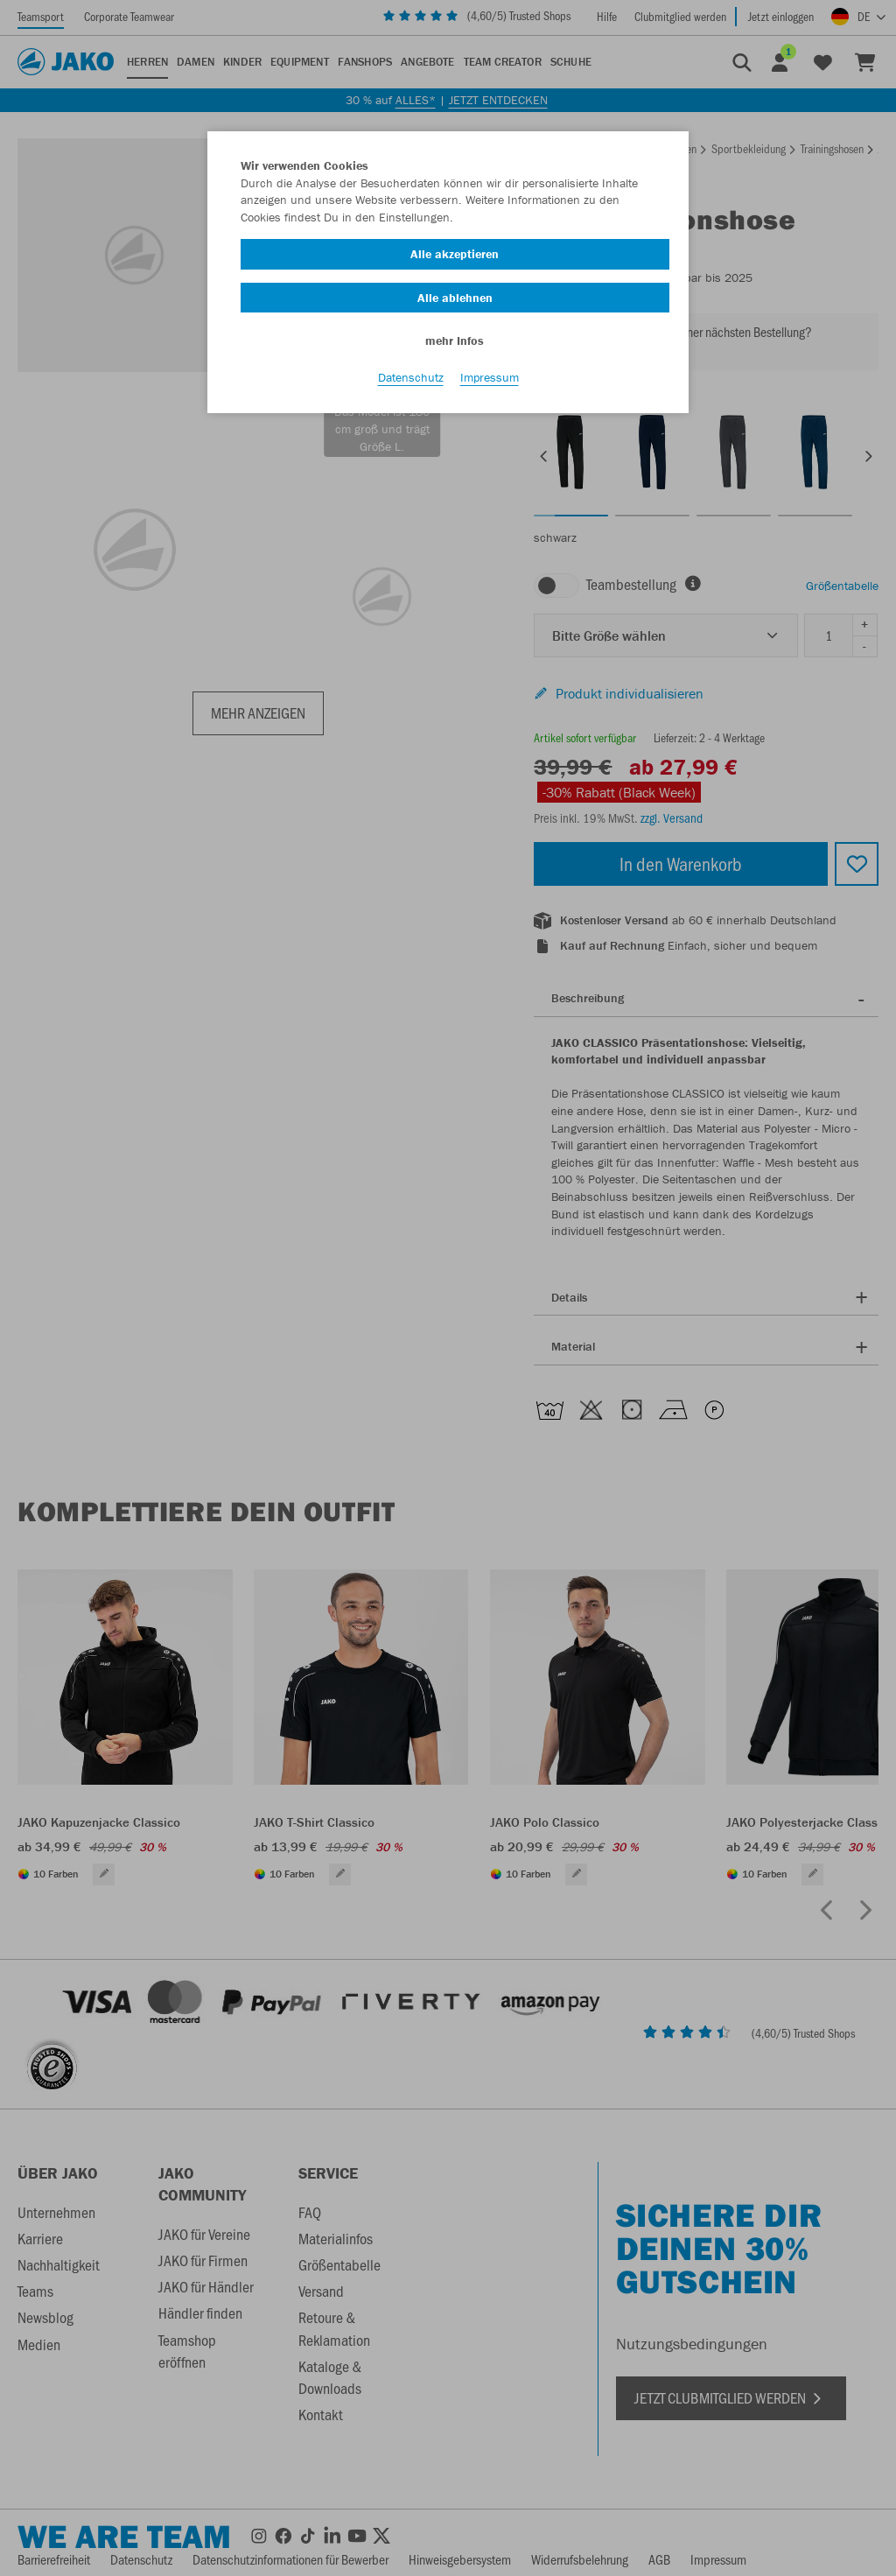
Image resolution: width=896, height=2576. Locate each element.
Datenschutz (411, 377)
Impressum (489, 377)
